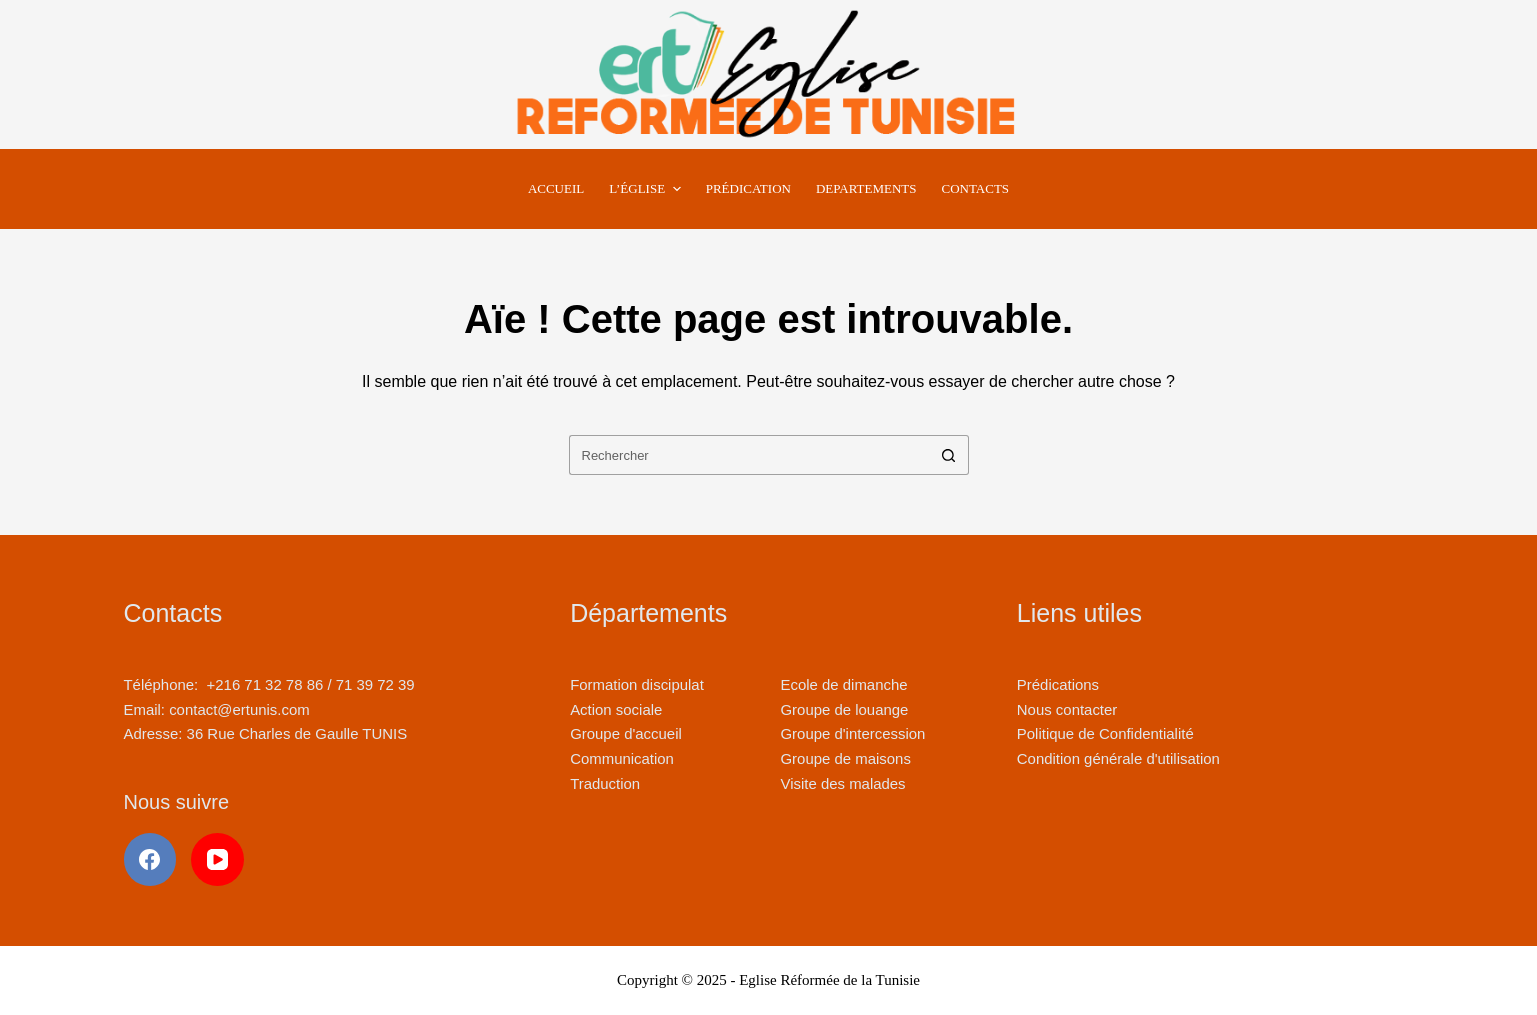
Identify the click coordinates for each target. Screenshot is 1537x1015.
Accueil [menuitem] (556, 188)
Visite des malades (842, 783)
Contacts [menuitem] (976, 188)
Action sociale (616, 709)
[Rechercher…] (749, 455)
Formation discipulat (637, 684)
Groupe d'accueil (626, 733)
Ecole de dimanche (843, 684)
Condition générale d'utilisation (1118, 758)
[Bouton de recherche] (949, 455)
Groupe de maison (841, 758)
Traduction (605, 783)
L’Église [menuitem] (647, 189)
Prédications (1058, 684)
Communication (622, 758)
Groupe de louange (844, 709)
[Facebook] (150, 859)
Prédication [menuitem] (748, 188)
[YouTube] (217, 859)
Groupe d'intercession (852, 733)
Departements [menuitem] (866, 188)
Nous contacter (1067, 709)
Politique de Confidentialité (1105, 733)
